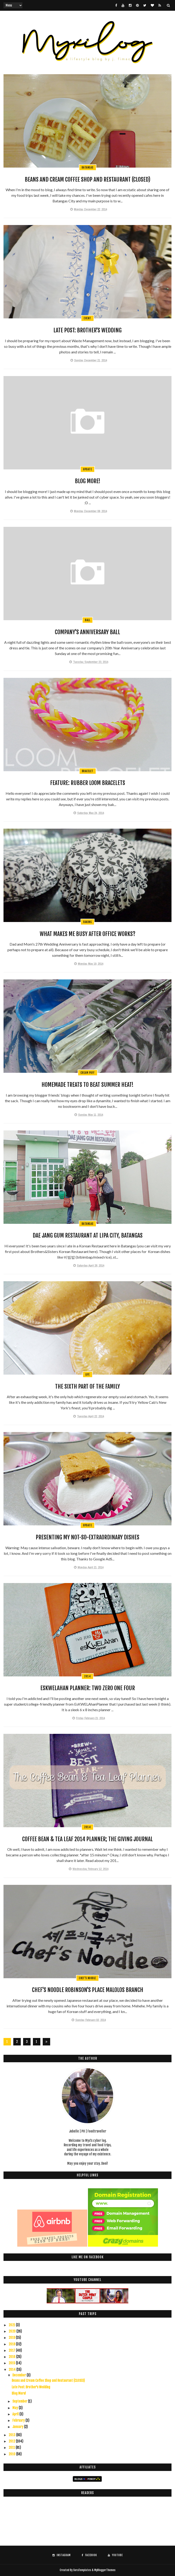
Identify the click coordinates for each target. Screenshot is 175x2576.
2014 (87, 1676)
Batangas (88, 167)
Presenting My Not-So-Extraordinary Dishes (87, 1537)
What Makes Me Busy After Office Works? (87, 933)
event (87, 318)
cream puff (87, 1072)
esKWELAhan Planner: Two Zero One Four (87, 1688)
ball (87, 620)
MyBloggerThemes (105, 2570)
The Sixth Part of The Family (87, 1386)
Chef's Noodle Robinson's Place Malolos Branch (87, 1989)
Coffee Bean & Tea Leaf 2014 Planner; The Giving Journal (87, 1839)
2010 (12, 2454)
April (15, 2414)
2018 (12, 2344)
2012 (12, 2441)
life (87, 1374)
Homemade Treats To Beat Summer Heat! (87, 1084)
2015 (12, 2363)
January (18, 2427)
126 (37, 2042)
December (19, 2375)
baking (87, 922)
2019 (12, 2338)
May (15, 2408)
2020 (12, 2331)
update (87, 469)
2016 (12, 2357)
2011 (12, 2447)
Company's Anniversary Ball (87, 632)
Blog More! (87, 481)
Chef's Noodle (87, 1978)
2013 (12, 2435)
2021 (12, 2325)
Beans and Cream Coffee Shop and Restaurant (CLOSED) (87, 179)
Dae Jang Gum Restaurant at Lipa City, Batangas (88, 1235)
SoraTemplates (82, 2570)
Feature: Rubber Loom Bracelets (87, 782)
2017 (12, 2350)
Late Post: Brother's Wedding (87, 330)
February (18, 2420)
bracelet (87, 771)
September (20, 2401)
